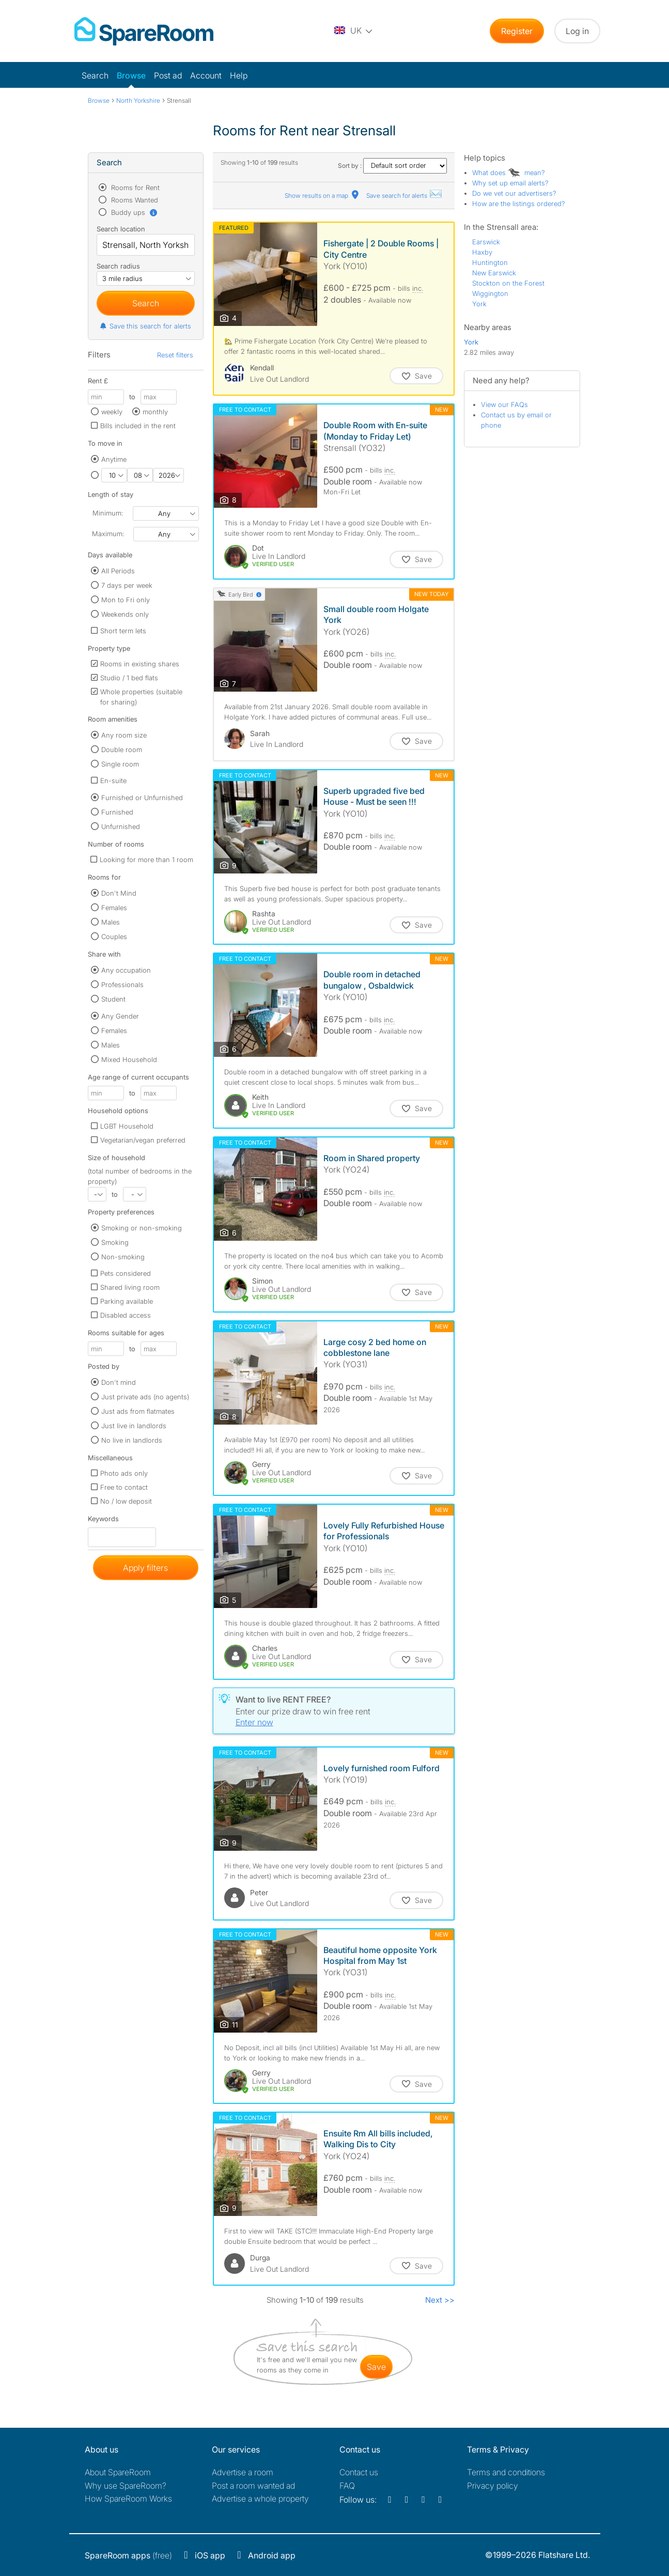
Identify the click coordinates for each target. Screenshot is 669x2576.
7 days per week (126, 585)
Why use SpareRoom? (125, 2485)
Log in (577, 31)
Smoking (115, 1242)
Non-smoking (123, 1257)
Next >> (440, 2300)
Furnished (117, 812)
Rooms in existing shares (139, 664)
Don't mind (118, 1382)
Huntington (490, 262)
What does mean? (508, 172)
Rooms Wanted (133, 200)
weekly (111, 412)
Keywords (103, 1521)
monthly (155, 412)
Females (114, 907)
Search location (121, 229)
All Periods (118, 571)
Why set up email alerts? (510, 183)
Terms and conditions (506, 2472)
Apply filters (145, 1568)
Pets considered (125, 1273)
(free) (128, 2555)
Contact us (358, 2472)
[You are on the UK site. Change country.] (354, 31)
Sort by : (392, 165)
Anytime (114, 459)
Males (110, 922)
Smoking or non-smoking (141, 1228)
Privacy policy (492, 2485)
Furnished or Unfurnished (142, 797)
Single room (120, 764)
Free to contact (124, 1487)
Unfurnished (120, 826)
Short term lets (123, 631)
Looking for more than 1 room (146, 859)
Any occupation (126, 970)
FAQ (347, 2485)
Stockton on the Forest (508, 283)
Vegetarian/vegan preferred (142, 1140)
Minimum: (107, 513)
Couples (114, 936)
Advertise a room (242, 2472)
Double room (121, 749)
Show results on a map (323, 195)
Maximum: (108, 533)
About (118, 2472)
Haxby (482, 252)
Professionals (122, 984)
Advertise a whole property (260, 2498)
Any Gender (120, 1016)
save (376, 2367)
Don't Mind (118, 893)
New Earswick (494, 273)
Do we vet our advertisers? (514, 193)
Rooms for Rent (134, 187)
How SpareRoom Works (128, 2498)
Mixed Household (129, 1059)
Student (113, 999)
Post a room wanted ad (253, 2485)
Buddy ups (134, 212)
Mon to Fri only (125, 600)
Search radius (118, 266)
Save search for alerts (404, 195)
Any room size (124, 735)
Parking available (126, 1301)
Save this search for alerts (145, 326)
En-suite (113, 780)
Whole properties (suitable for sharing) (141, 697)
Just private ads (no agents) (145, 1397)
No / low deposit (126, 1501)
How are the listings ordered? (518, 203)
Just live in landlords (133, 1426)
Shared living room (130, 1287)
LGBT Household (126, 1126)
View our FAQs (504, 404)
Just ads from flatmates (138, 1411)
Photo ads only (124, 1473)
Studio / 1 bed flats (129, 678)
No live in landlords (131, 1440)
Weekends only (125, 614)
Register (517, 31)
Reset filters (175, 355)
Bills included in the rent (138, 425)
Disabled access (125, 1315)
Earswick (486, 242)
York (479, 304)
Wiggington (490, 293)
